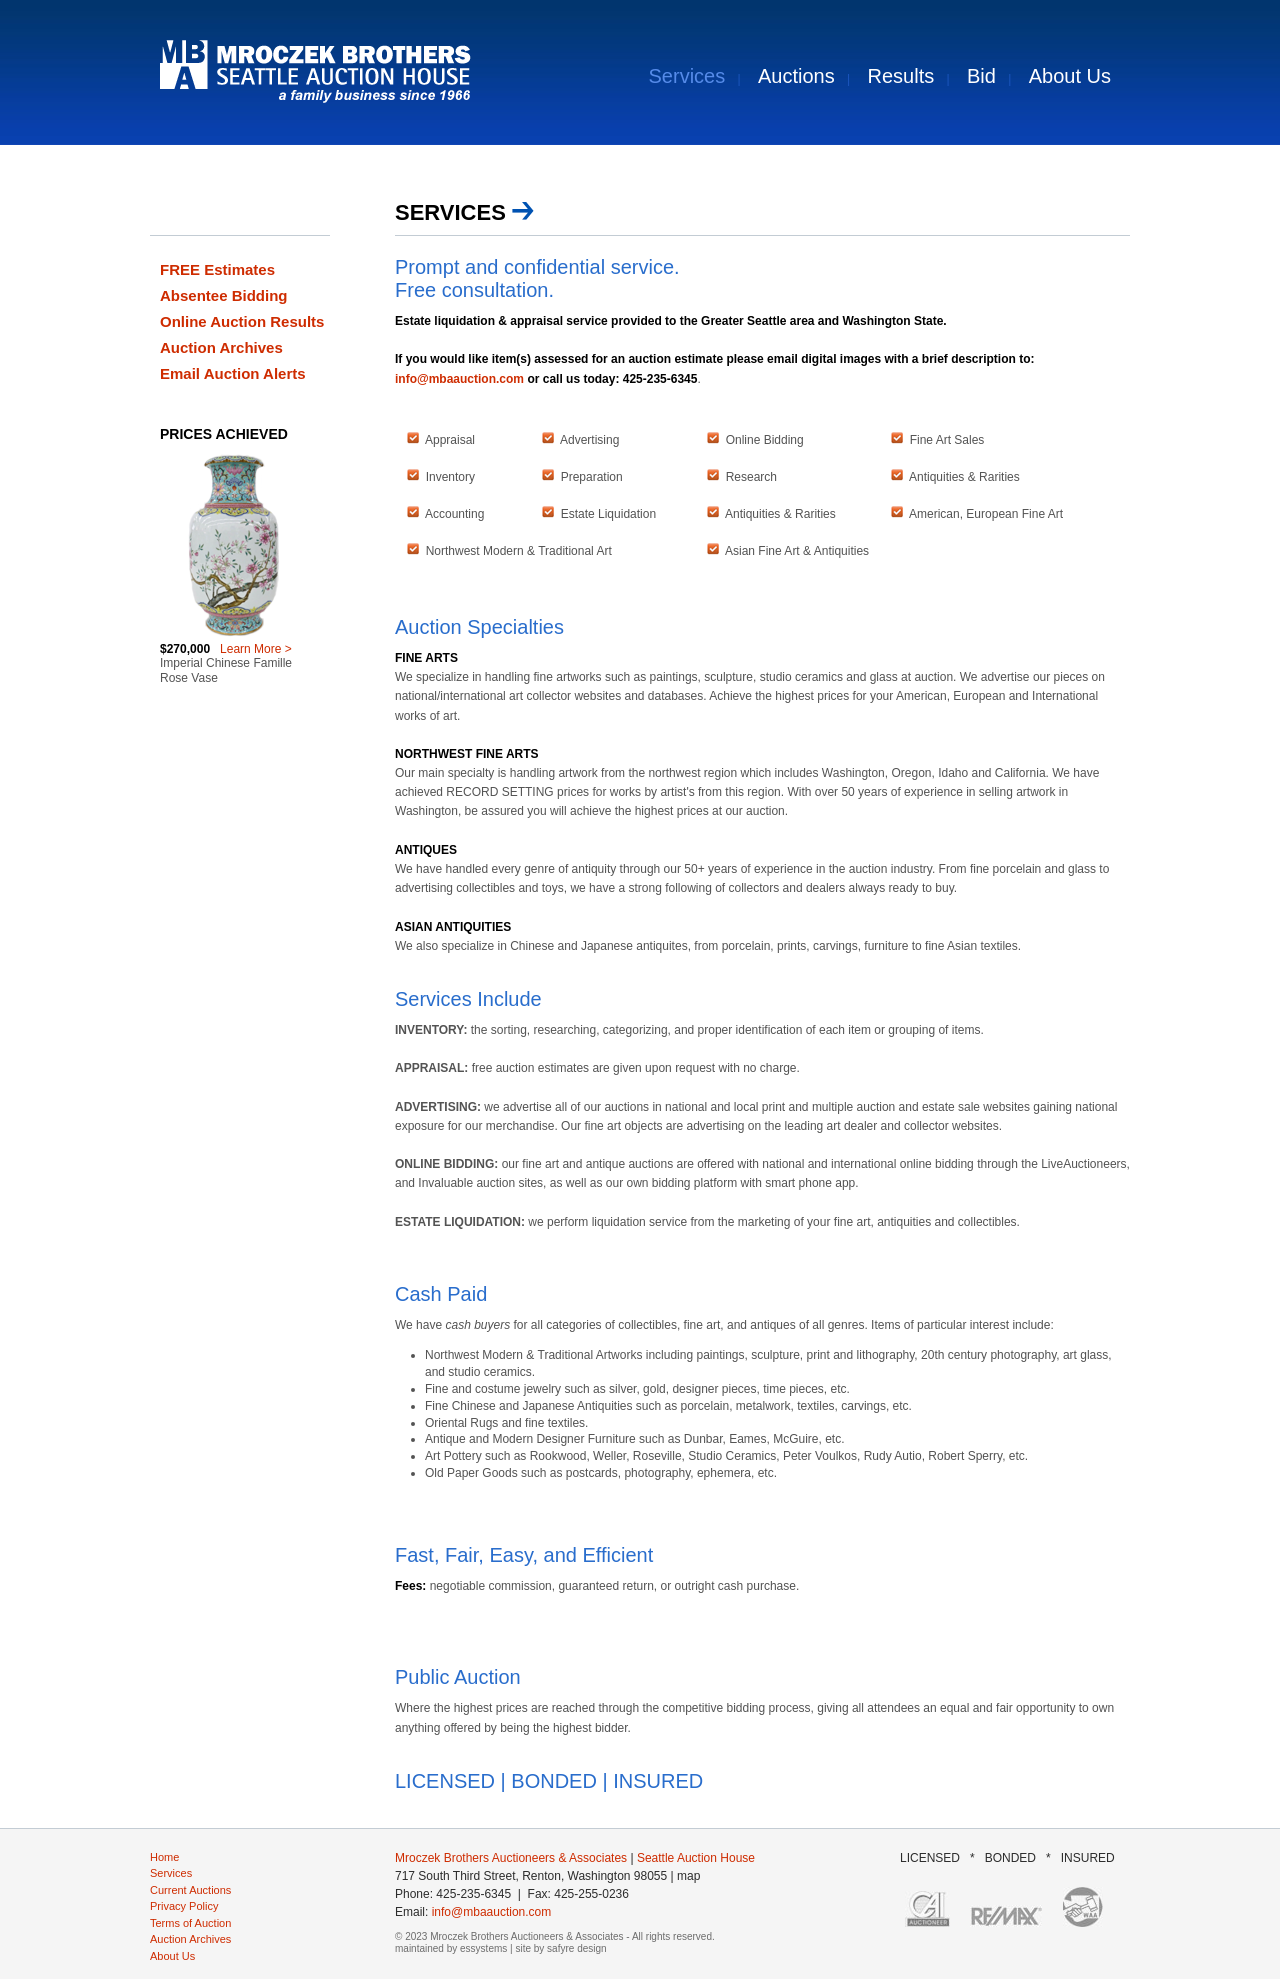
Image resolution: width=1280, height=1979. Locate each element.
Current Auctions (190, 1890)
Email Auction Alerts (233, 373)
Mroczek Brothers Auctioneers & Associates (511, 1858)
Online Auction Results (242, 321)
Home (164, 1857)
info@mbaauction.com (459, 379)
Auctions (796, 76)
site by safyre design (560, 1948)
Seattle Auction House (696, 1858)
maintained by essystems (451, 1948)
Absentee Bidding (224, 295)
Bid (981, 76)
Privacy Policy (184, 1906)
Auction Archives (221, 347)
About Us (1070, 76)
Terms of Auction (190, 1923)
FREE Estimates (217, 269)
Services (687, 76)
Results (901, 76)
